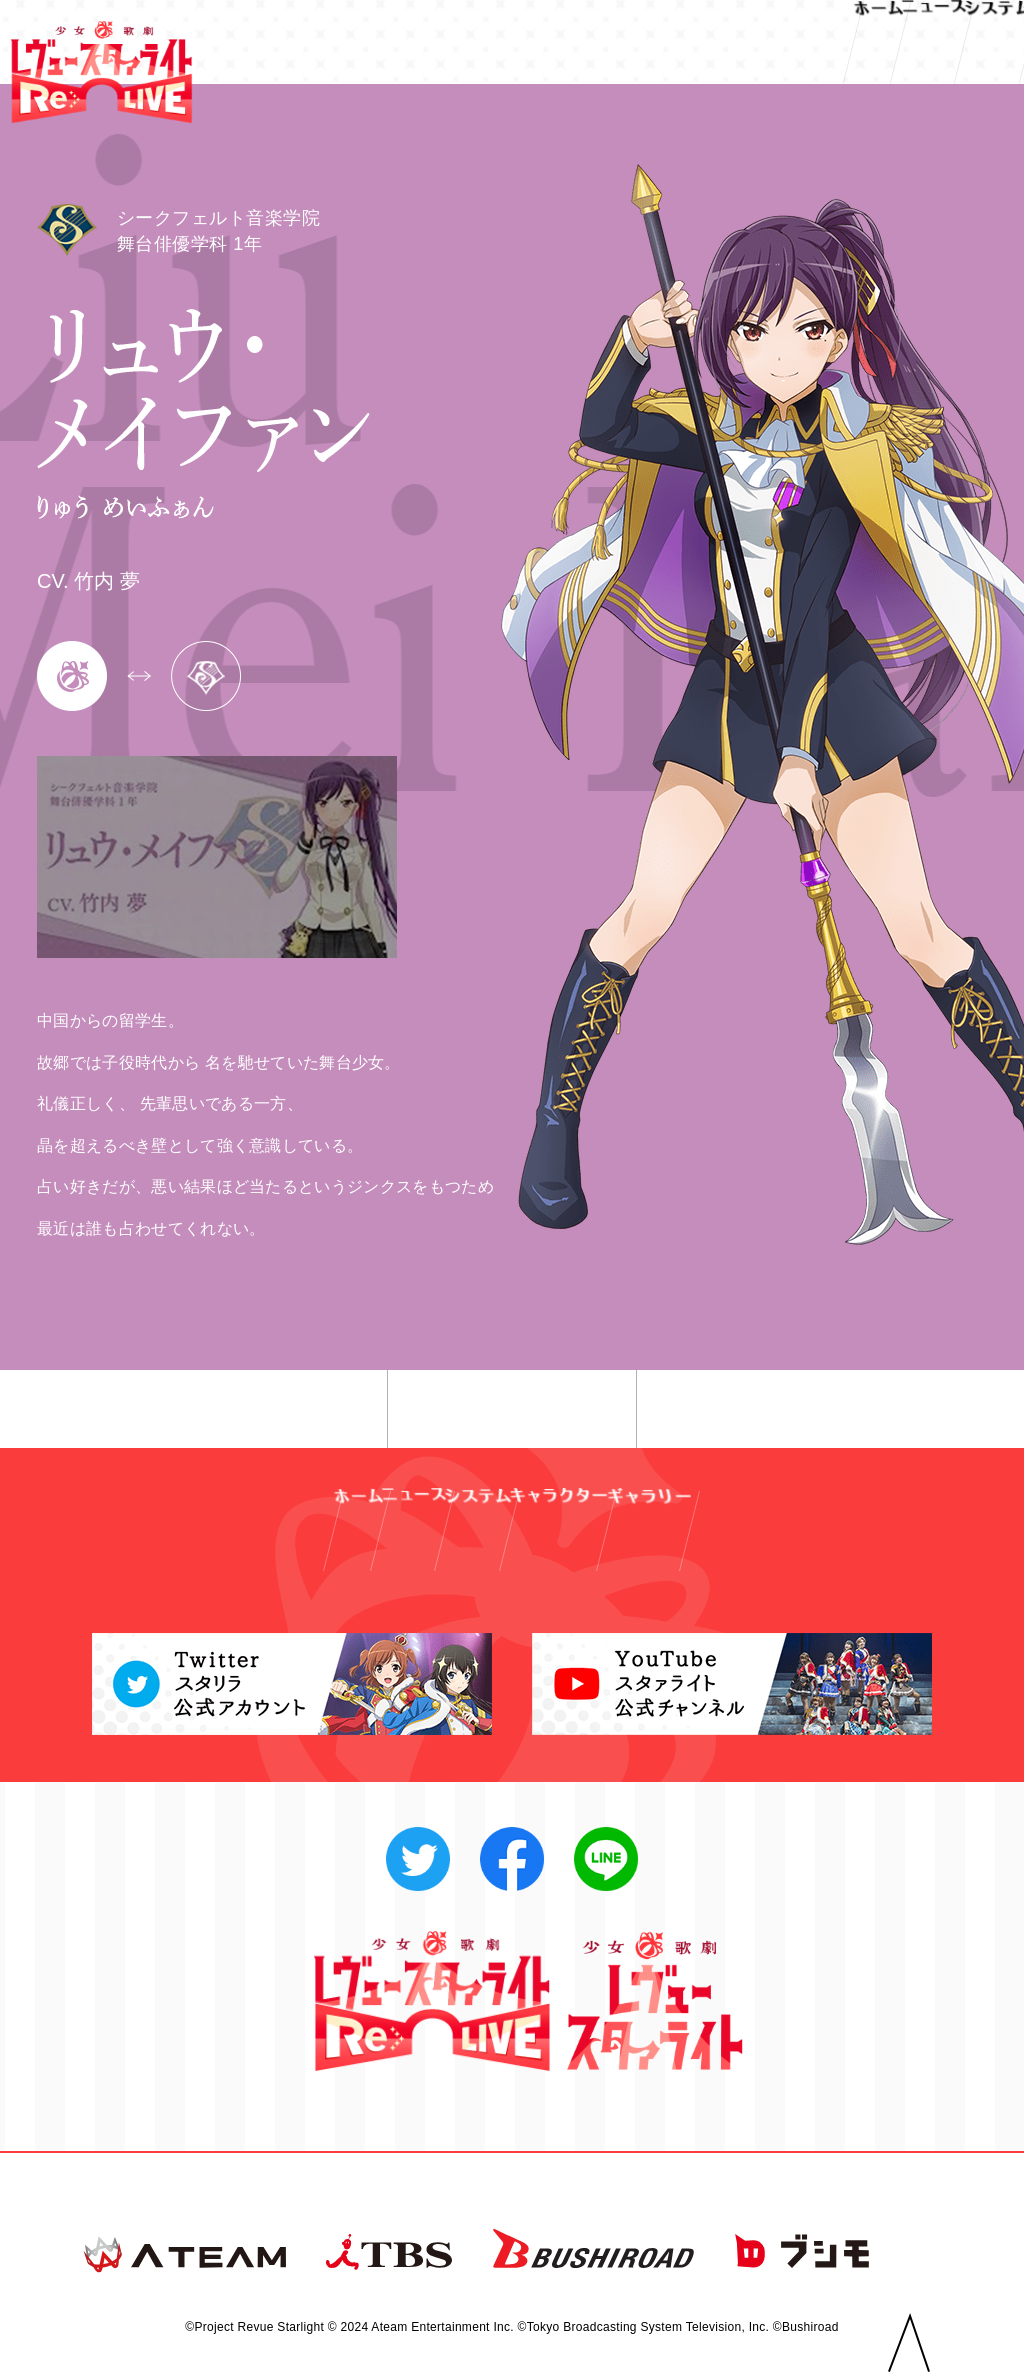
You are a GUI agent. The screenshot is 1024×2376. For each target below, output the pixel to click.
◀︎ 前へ (246, 1410)
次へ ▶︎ (777, 1410)
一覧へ (512, 1410)
